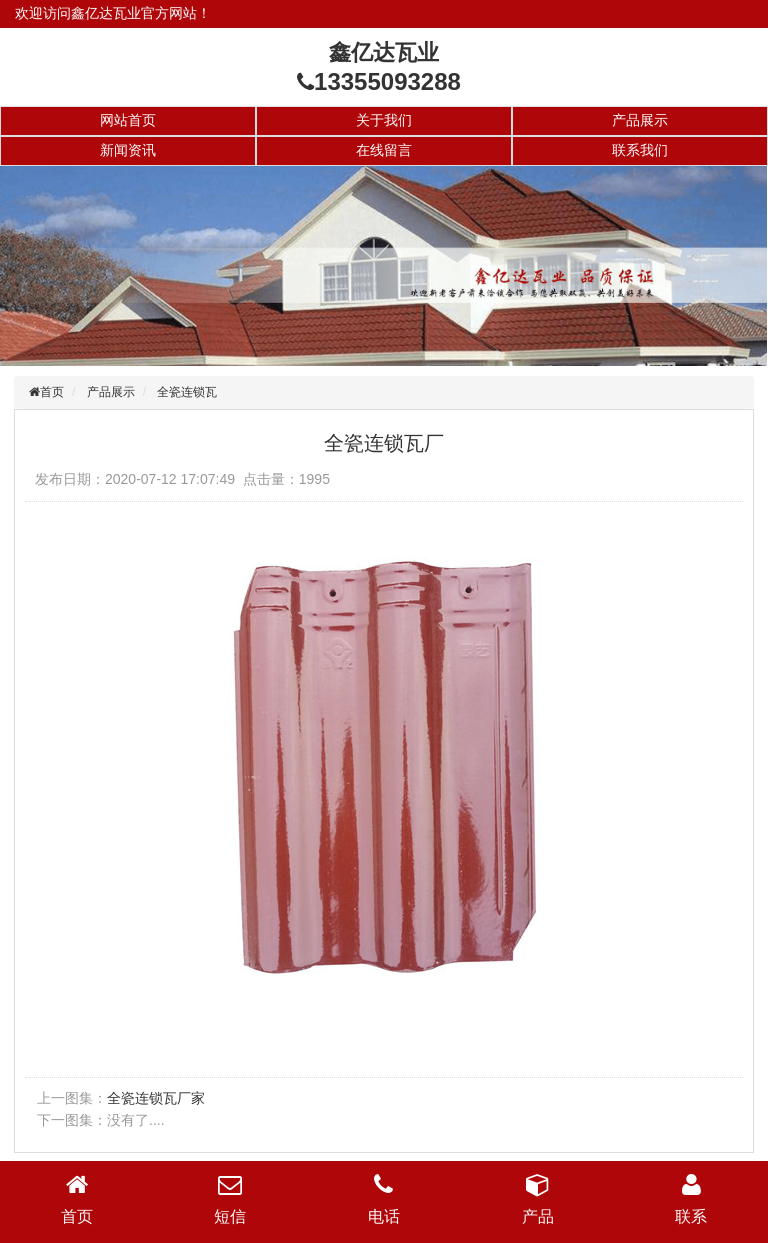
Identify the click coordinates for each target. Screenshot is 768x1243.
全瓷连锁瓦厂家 (156, 1098)
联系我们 (640, 150)
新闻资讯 (128, 150)
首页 (52, 392)
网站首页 (128, 120)
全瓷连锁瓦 (187, 392)
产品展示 (640, 120)
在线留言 (384, 150)
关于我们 (384, 120)
